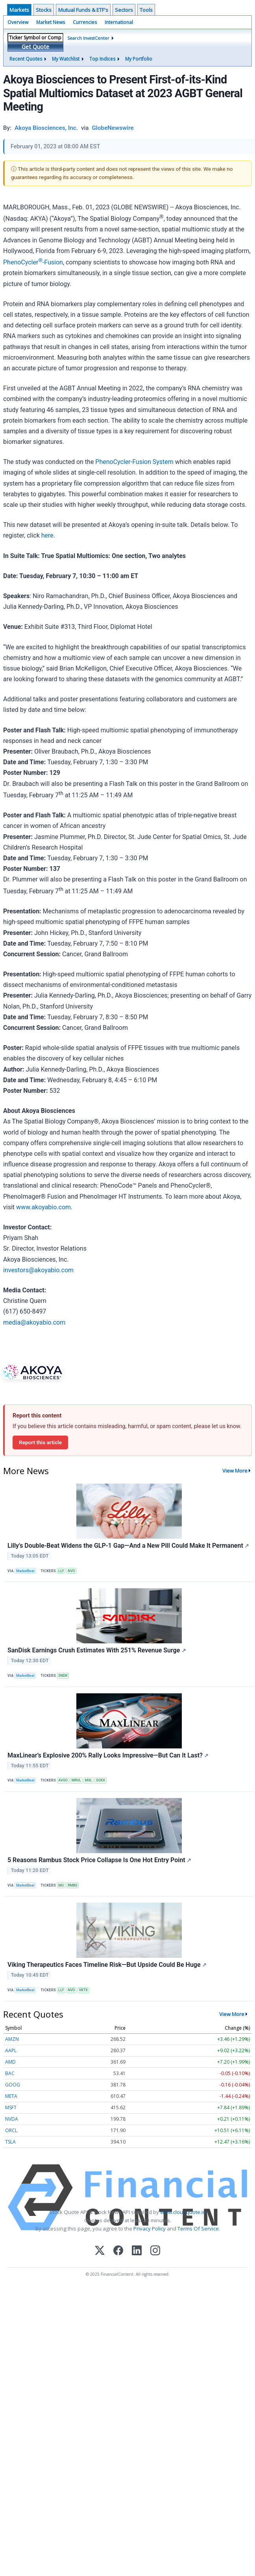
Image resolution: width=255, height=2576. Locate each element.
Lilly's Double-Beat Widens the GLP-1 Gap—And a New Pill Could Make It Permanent (128, 1545)
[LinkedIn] (137, 2251)
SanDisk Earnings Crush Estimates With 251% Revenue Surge (96, 1650)
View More (235, 1470)
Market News (50, 22)
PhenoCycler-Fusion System (134, 462)
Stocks (44, 9)
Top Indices (102, 58)
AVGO (63, 1780)
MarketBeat (25, 1571)
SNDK (62, 1676)
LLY (61, 1571)
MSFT (11, 2107)
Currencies (85, 22)
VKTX (83, 1990)
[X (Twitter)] (100, 2251)
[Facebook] (118, 2251)
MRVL (76, 1780)
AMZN (12, 2039)
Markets (19, 9)
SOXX (100, 1780)
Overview (17, 22)
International (119, 22)
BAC (10, 2073)
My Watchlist (65, 58)
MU (61, 1885)
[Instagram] (155, 2251)
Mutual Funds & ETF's (83, 9)
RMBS (73, 1885)
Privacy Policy (149, 2228)
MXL (88, 1780)
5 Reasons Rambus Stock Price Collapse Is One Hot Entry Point (99, 1860)
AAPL (11, 2050)
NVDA (11, 2119)
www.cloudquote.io (183, 2212)
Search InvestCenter (88, 38)
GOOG (12, 2084)
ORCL (11, 2130)
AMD (10, 2062)
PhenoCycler (20, 262)
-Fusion (52, 262)
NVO (71, 1571)
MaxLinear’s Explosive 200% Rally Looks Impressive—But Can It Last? (108, 1755)
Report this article (40, 1442)
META (11, 2096)
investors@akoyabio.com (38, 1270)
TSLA (10, 2141)
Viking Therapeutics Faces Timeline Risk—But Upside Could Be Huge (107, 1964)
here (47, 535)
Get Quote (35, 46)
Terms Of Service (198, 2228)
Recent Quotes (25, 58)
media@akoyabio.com (34, 1322)
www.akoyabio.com (43, 1207)
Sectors (124, 9)
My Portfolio (138, 58)
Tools (146, 9)
